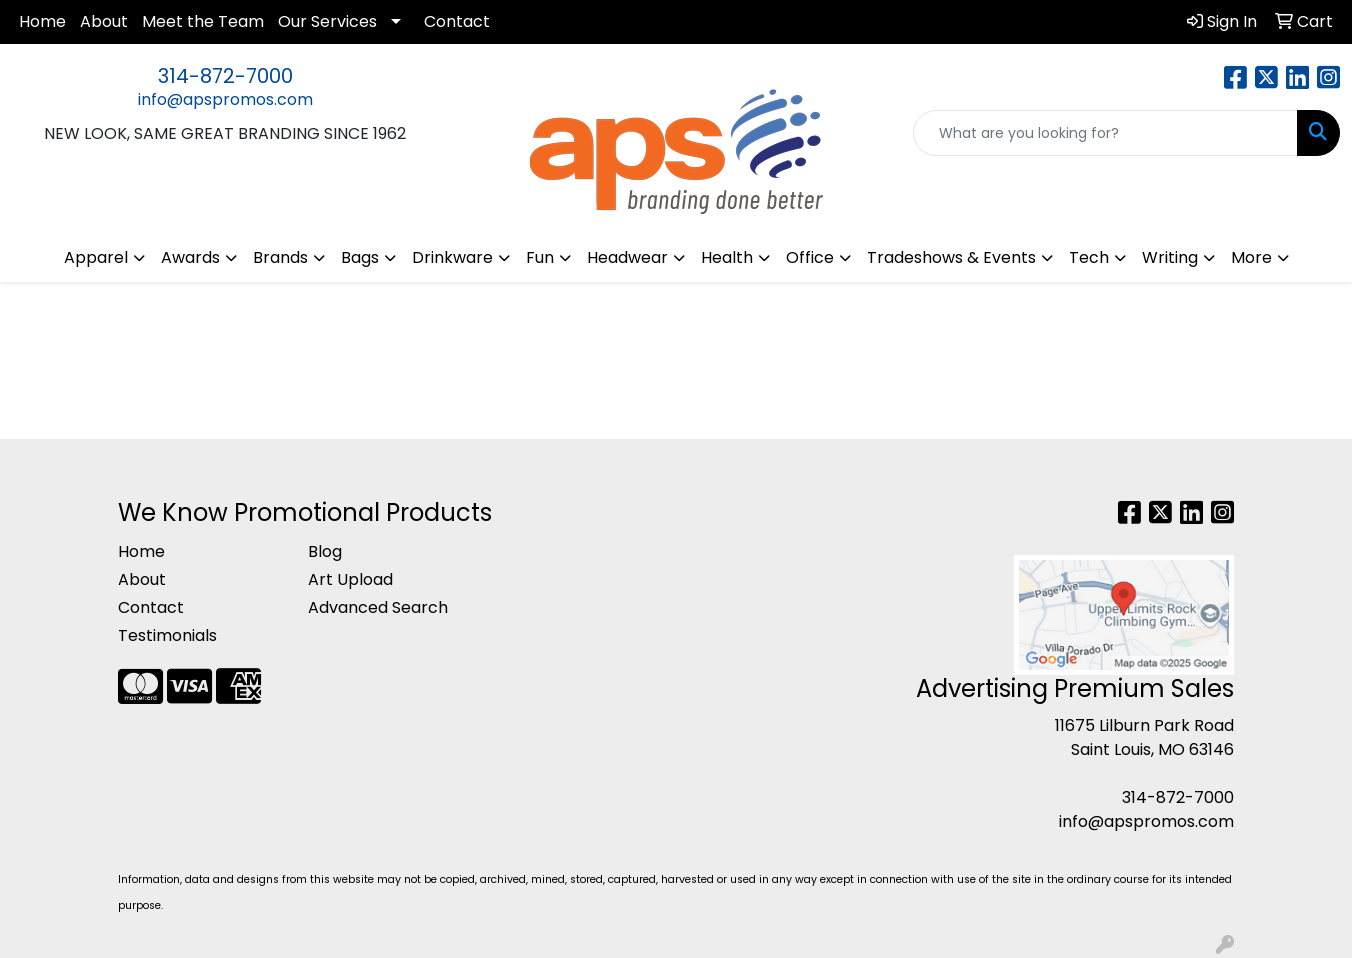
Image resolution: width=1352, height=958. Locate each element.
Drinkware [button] (452, 257)
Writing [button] (1170, 257)
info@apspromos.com (225, 99)
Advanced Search (378, 607)
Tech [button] (1089, 257)
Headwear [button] (627, 257)
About (104, 21)
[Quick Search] (1105, 133)
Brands (280, 257)
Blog (325, 551)
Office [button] (810, 257)
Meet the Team (203, 21)
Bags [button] (360, 257)
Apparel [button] (96, 257)
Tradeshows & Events (951, 257)
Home (42, 21)
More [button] (1251, 257)
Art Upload (350, 579)
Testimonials (167, 635)
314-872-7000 (225, 76)
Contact (457, 21)
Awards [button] (190, 257)
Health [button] (727, 257)
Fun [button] (540, 257)
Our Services (327, 21)
